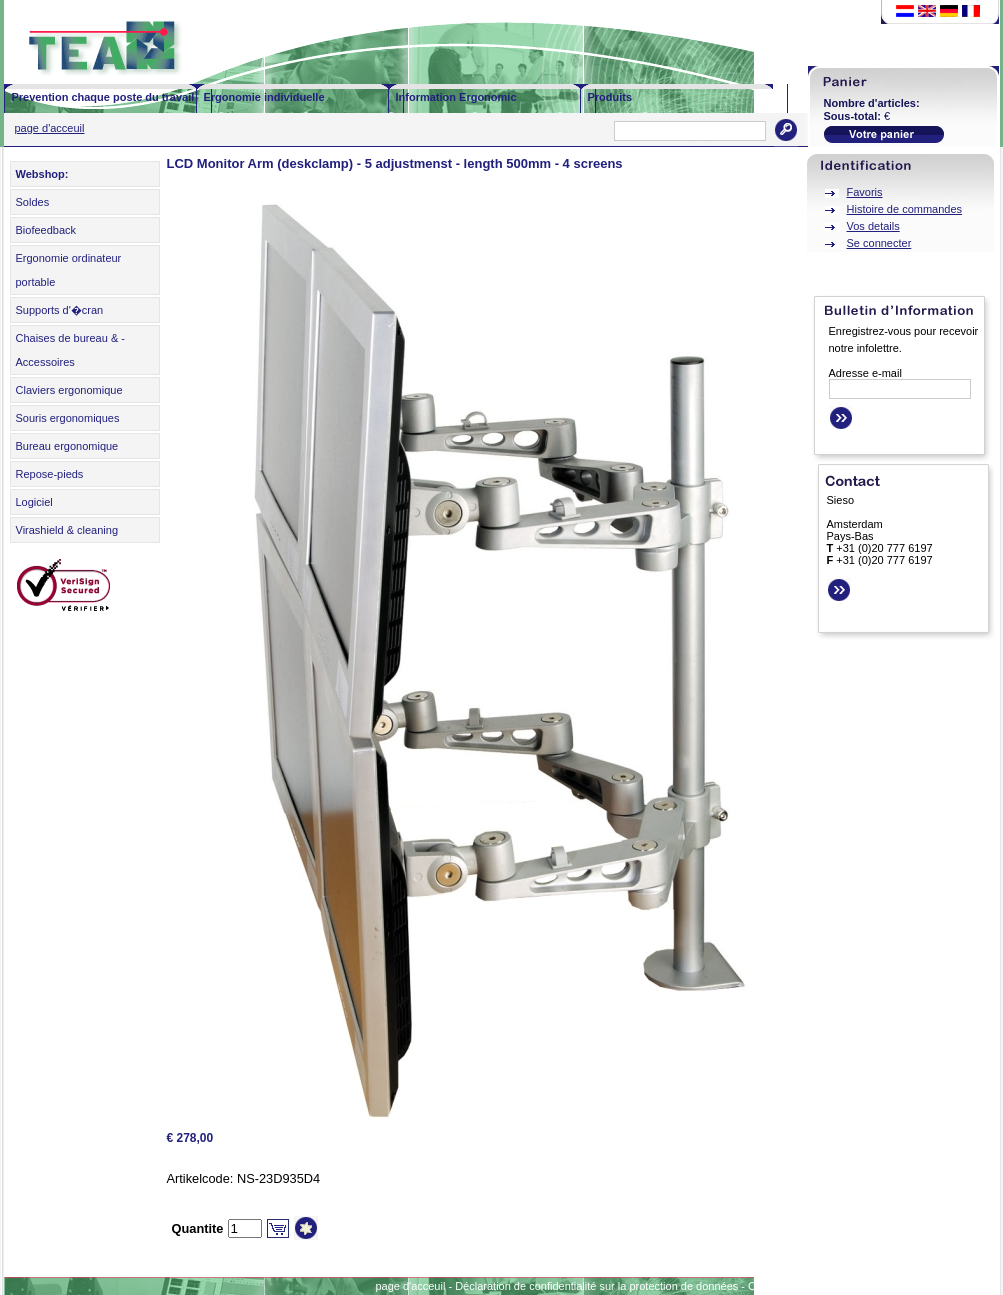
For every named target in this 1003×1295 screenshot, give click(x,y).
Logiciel (34, 502)
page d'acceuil (50, 128)
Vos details (873, 226)
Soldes (33, 202)
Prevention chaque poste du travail (103, 97)
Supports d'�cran (60, 310)
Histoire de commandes (905, 209)
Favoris (865, 192)
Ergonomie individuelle (264, 97)
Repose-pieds (50, 474)
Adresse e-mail (865, 373)
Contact (978, 1286)
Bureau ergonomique (67, 446)
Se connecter (879, 243)
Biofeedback (46, 230)
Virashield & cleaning (67, 530)
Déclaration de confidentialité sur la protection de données (596, 1286)
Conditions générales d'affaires (823, 1286)
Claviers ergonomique (69, 390)
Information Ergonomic (456, 97)
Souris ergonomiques (68, 418)
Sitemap (928, 1286)
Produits (610, 97)
